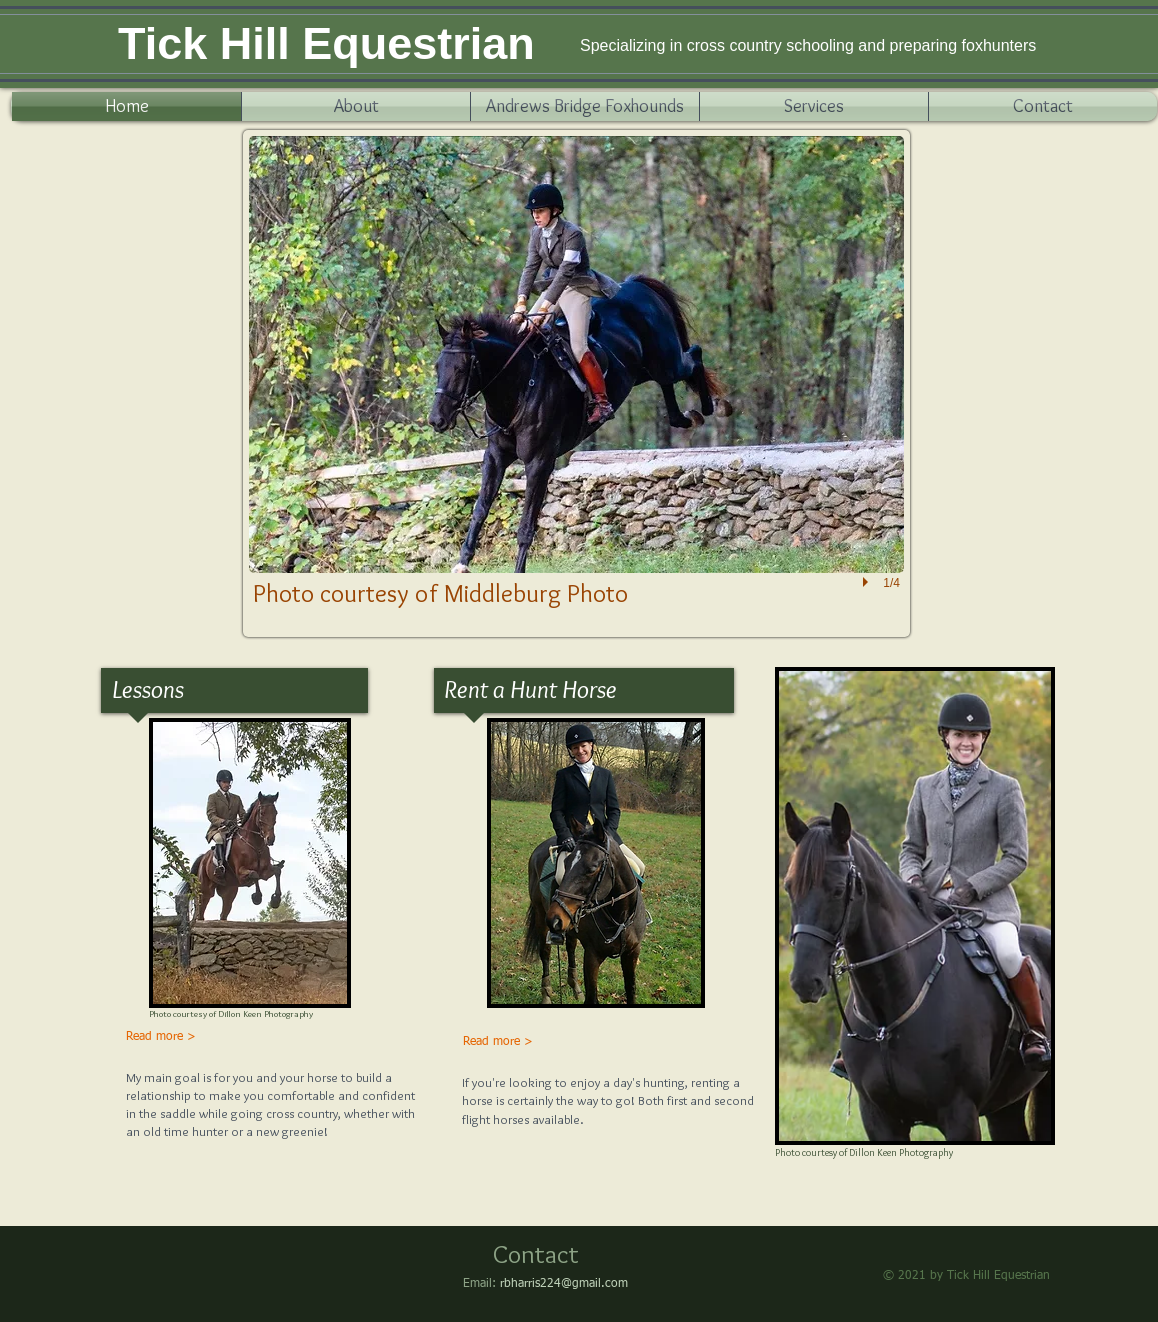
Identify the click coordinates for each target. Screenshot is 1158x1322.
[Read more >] (162, 1038)
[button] (576, 383)
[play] (868, 582)
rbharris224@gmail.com (564, 1284)
